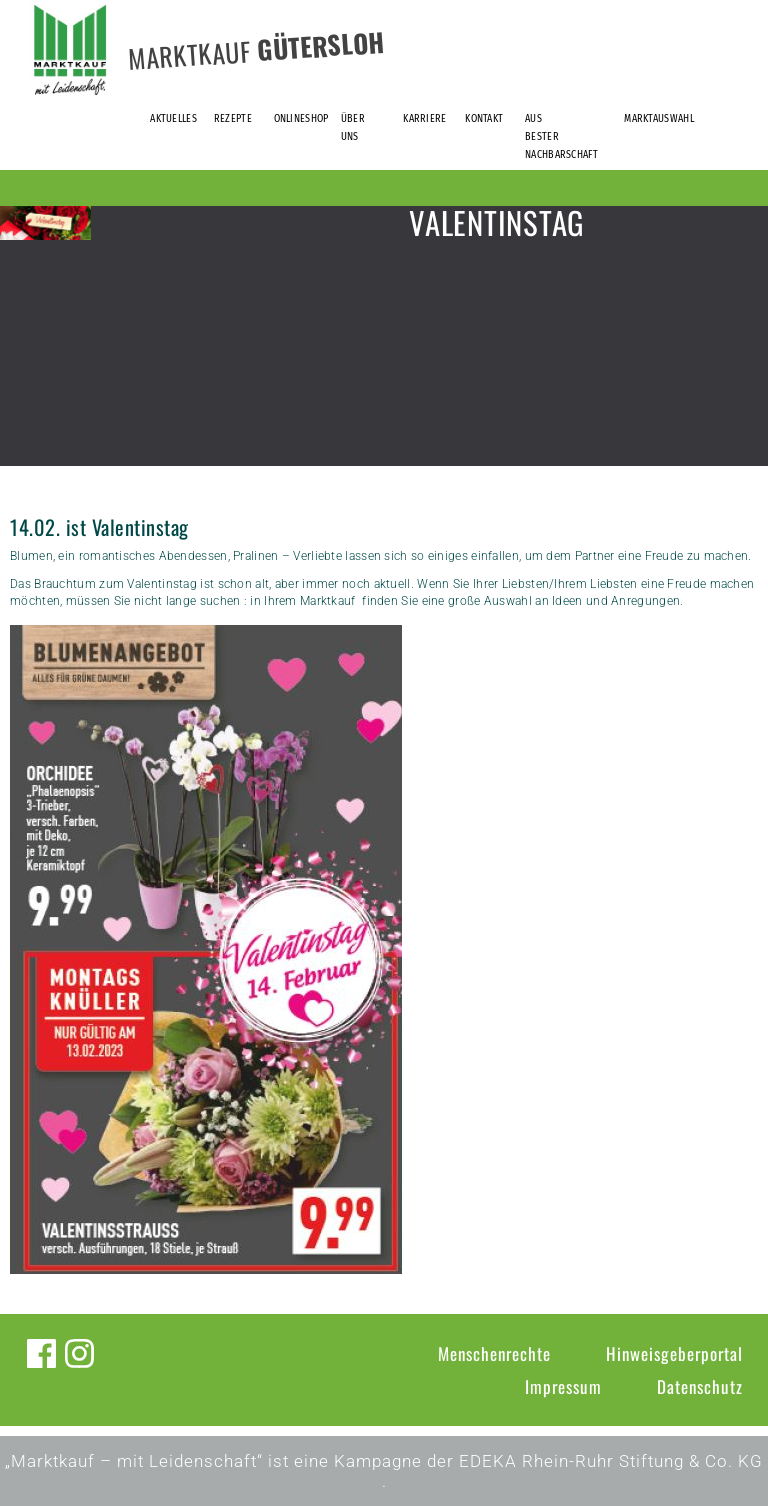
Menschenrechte (494, 1353)
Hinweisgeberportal (674, 1353)
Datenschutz (700, 1386)
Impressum (563, 1386)
